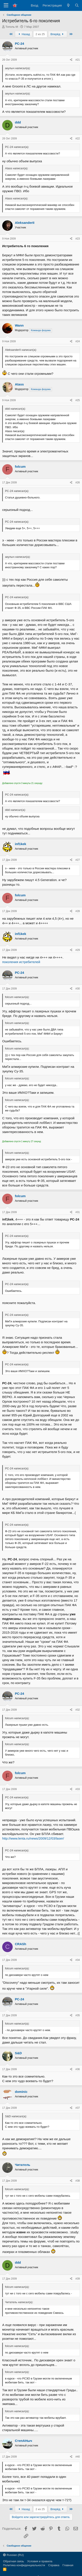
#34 (77, 1960)
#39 (77, 2278)
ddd (18, 122)
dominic (21, 2091)
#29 (77, 950)
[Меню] (6, 5)
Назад (23, 34)
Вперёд (58, 34)
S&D (18, 2053)
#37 (77, 2107)
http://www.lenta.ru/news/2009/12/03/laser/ (33, 1838)
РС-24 (19, 43)
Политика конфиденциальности (24, 2565)
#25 (77, 400)
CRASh (20, 1944)
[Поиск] (77, 5)
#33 (77, 1789)
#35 (77, 2015)
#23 (77, 238)
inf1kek (20, 844)
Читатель (22, 2165)
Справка (53, 2565)
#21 (77, 59)
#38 (77, 2180)
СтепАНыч (23, 2440)
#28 (77, 911)
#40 (77, 2456)
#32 (77, 1709)
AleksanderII (24, 222)
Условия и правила (39, 2561)
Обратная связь (13, 2561)
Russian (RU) (13, 2555)
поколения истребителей (21, 962)
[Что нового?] (68, 5)
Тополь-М (11, 26)
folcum (20, 466)
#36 (77, 2069)
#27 (77, 859)
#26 (77, 482)
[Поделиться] (71, 59)
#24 (77, 341)
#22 (77, 138)
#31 (77, 1212)
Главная (68, 2565)
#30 (77, 988)
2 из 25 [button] (40, 34)
